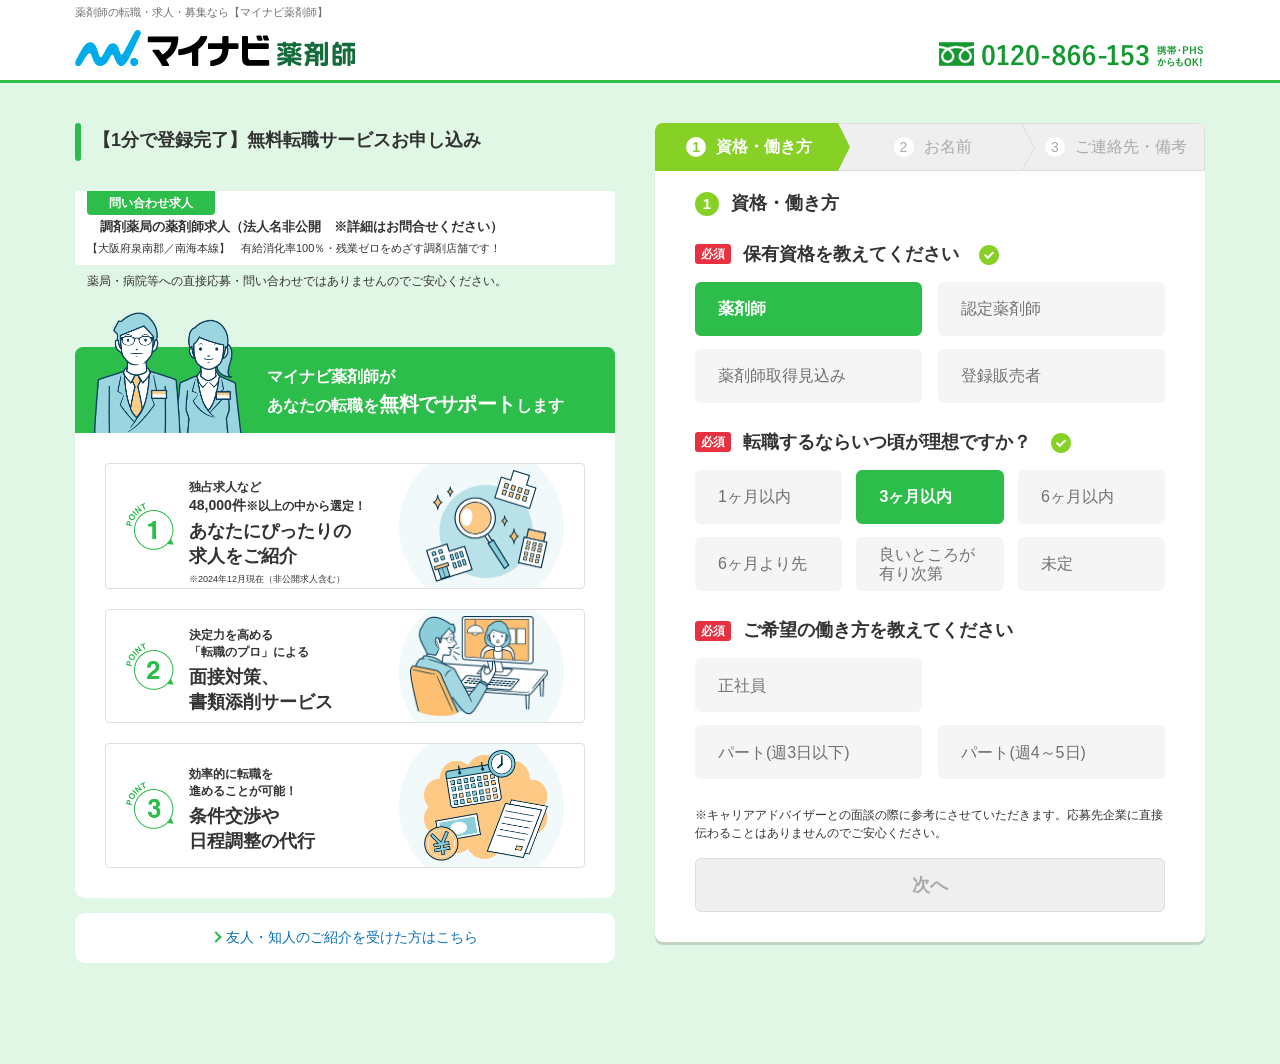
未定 (1057, 563)
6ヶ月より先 (762, 563)
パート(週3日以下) (784, 752)
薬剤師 (742, 308)
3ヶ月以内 (915, 496)
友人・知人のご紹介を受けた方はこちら (352, 937)
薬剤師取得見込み (782, 375)
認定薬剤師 (1001, 308)
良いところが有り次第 (927, 564)
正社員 (742, 685)
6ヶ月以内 (1077, 496)
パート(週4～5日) (1023, 752)
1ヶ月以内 (754, 496)
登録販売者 (1001, 375)
